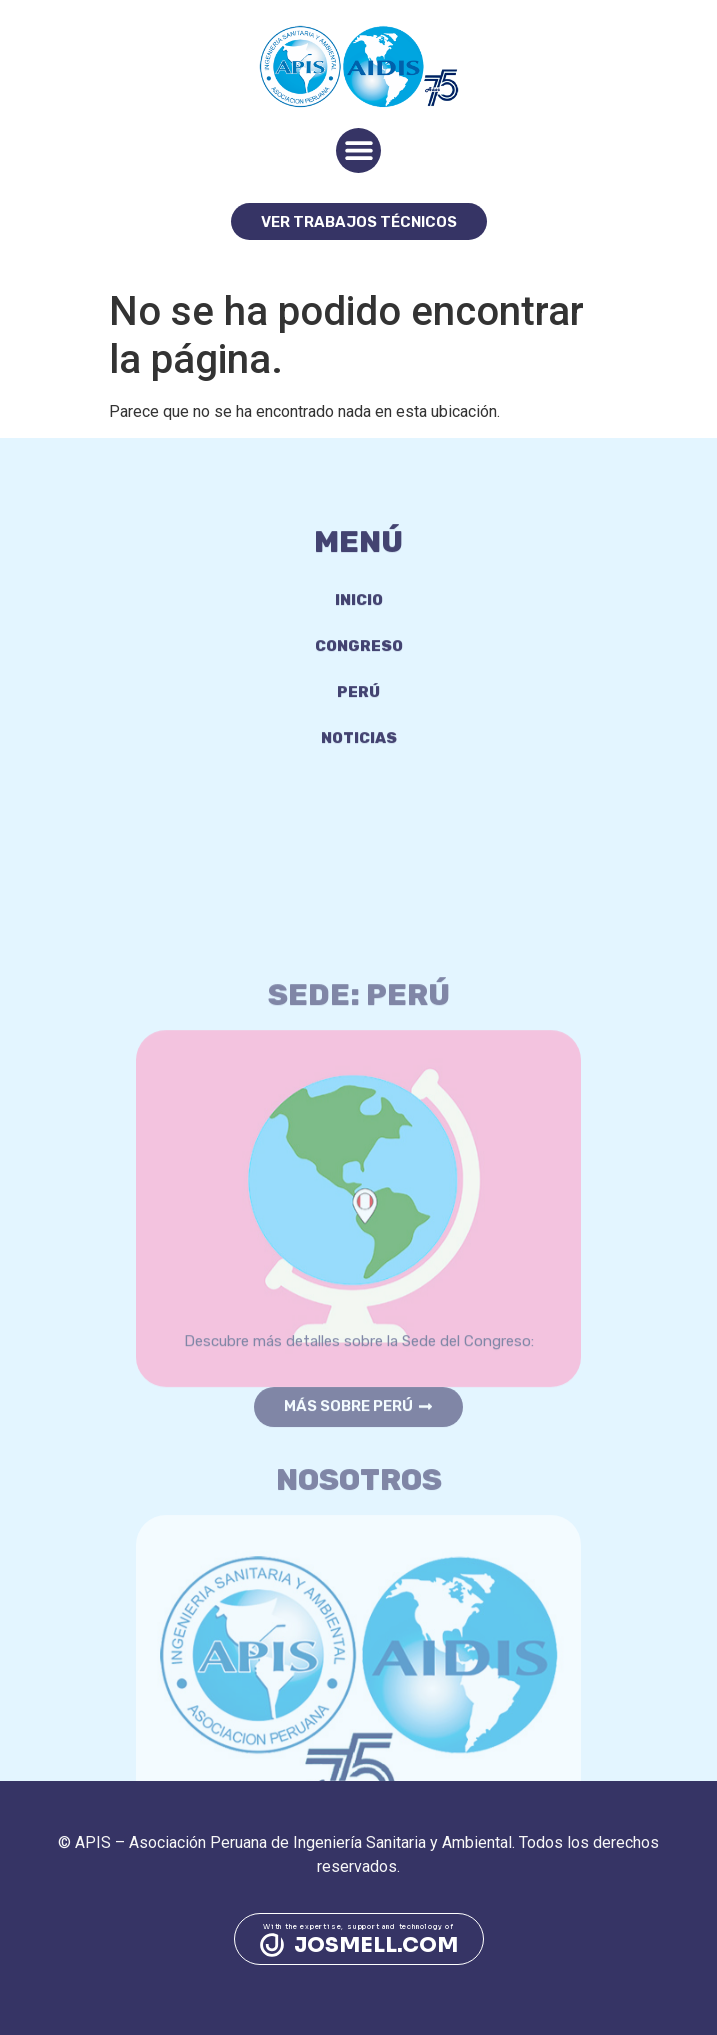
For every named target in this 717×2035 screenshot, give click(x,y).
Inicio (359, 615)
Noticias (359, 753)
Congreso (359, 661)
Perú (358, 707)
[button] (358, 150)
